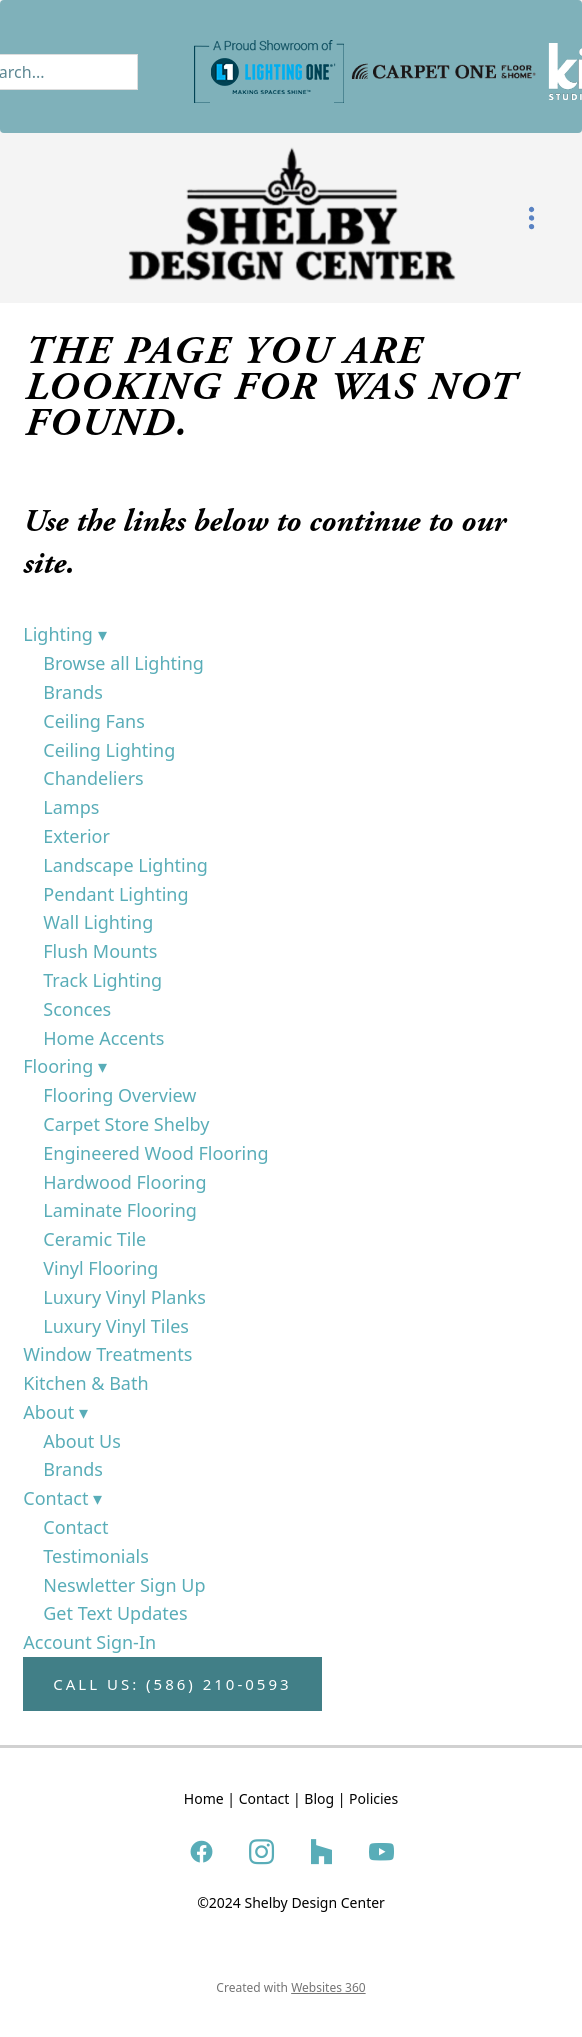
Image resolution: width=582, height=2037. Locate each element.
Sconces (77, 1009)
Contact (62, 1498)
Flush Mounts (100, 951)
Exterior (76, 836)
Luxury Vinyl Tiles (116, 1326)
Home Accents (103, 1038)
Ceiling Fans (94, 721)
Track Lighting (102, 980)
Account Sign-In (89, 1642)
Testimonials (96, 1556)
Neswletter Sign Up (124, 1585)
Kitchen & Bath (85, 1383)
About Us (82, 1441)
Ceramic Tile (94, 1239)
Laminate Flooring (120, 1210)
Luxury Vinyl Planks (124, 1297)
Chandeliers (93, 778)
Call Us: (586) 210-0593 (172, 1684)
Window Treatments (107, 1354)
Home (204, 1798)
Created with (290, 1987)
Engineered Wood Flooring (155, 1153)
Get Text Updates (115, 1613)
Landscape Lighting (125, 865)
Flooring (65, 1066)
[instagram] (261, 1851)
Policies (373, 1798)
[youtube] (381, 1851)
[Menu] (531, 218)
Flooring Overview (119, 1095)
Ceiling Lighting (109, 750)
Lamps (71, 807)
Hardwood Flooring (124, 1182)
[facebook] (201, 1851)
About (55, 1412)
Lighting (64, 634)
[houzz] (321, 1851)
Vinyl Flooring (100, 1268)
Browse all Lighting (123, 663)
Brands (73, 692)
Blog (319, 1798)
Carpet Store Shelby (126, 1124)
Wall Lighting (98, 922)
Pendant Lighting (115, 894)
